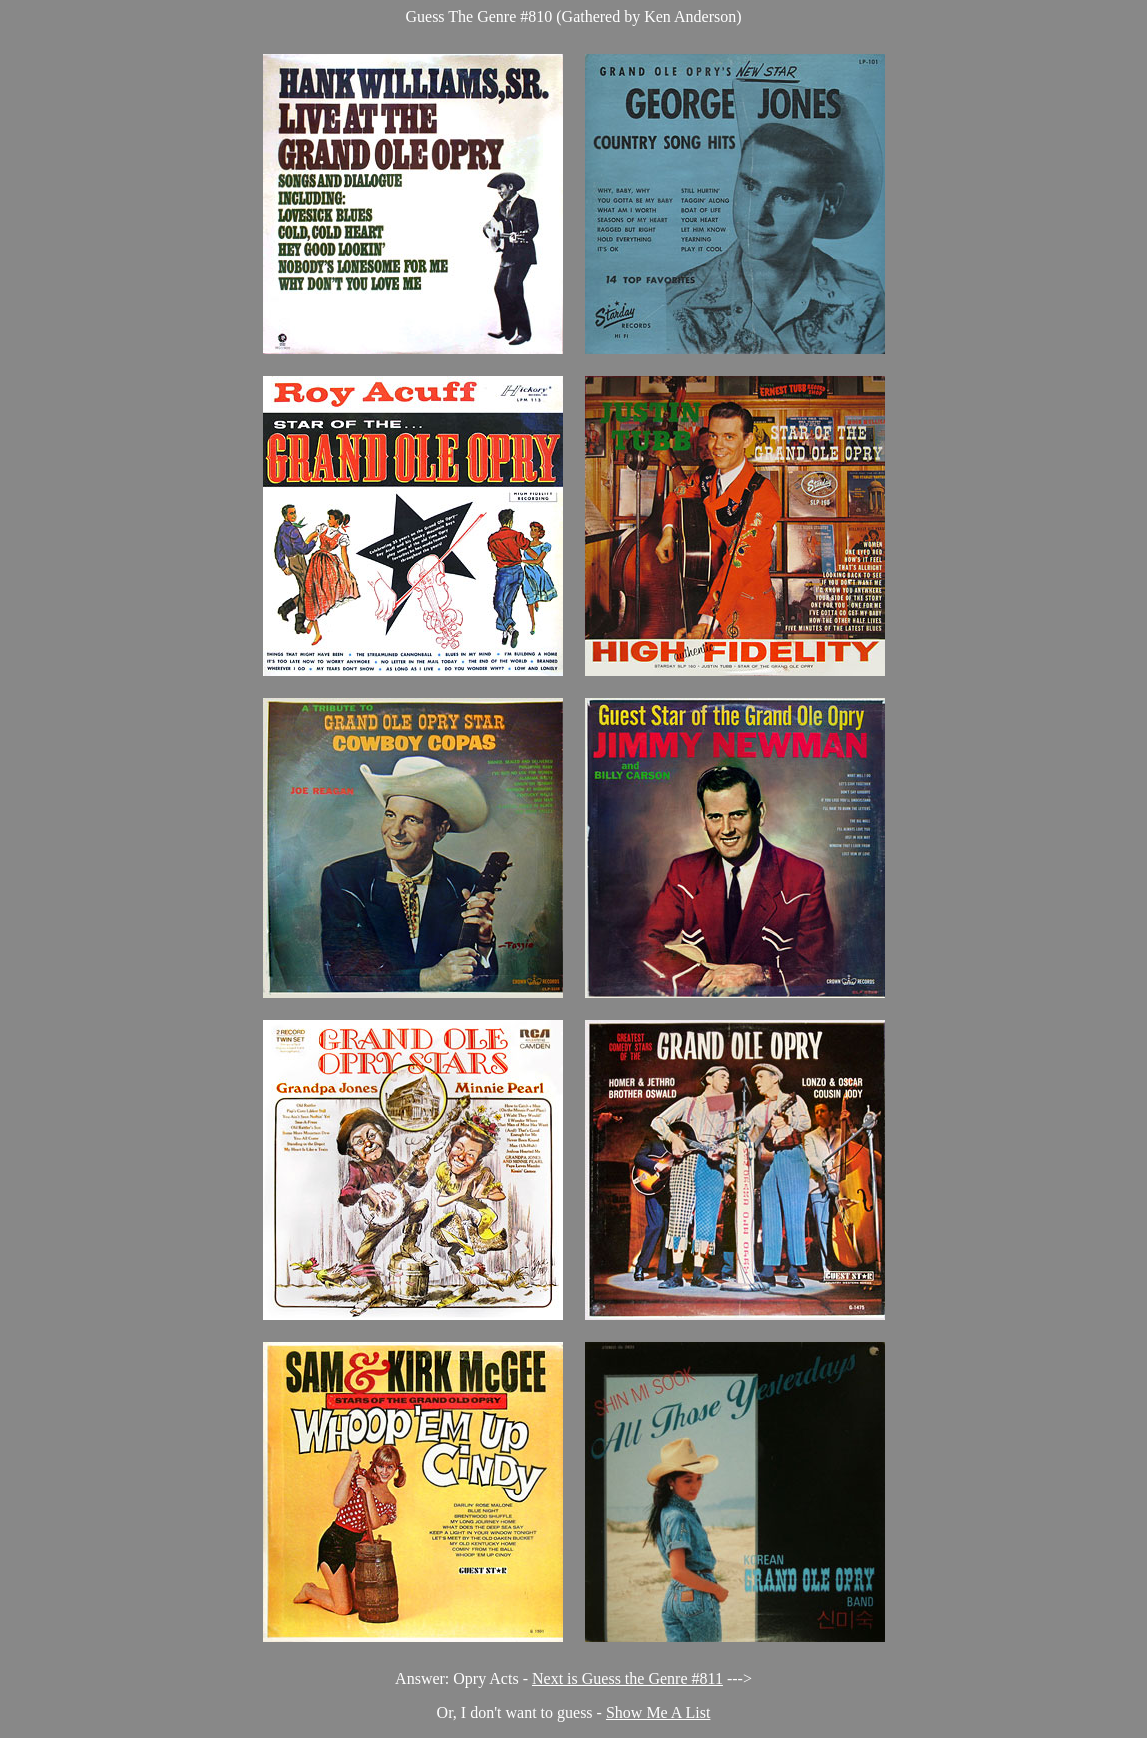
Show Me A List (658, 1712)
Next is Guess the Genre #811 (627, 1678)
